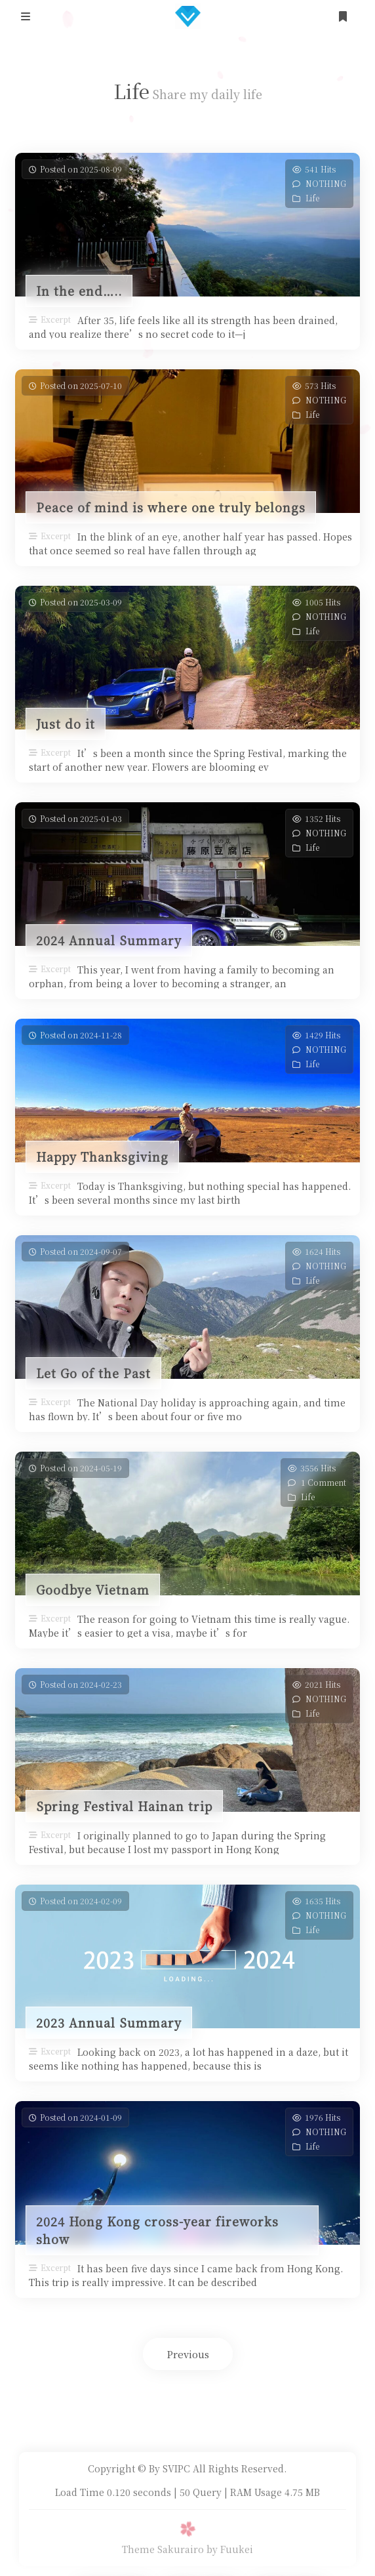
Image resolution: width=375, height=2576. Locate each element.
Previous (188, 2354)
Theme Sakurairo (163, 2549)
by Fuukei (230, 2549)
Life (312, 197)
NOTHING (326, 183)
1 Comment (323, 1482)
